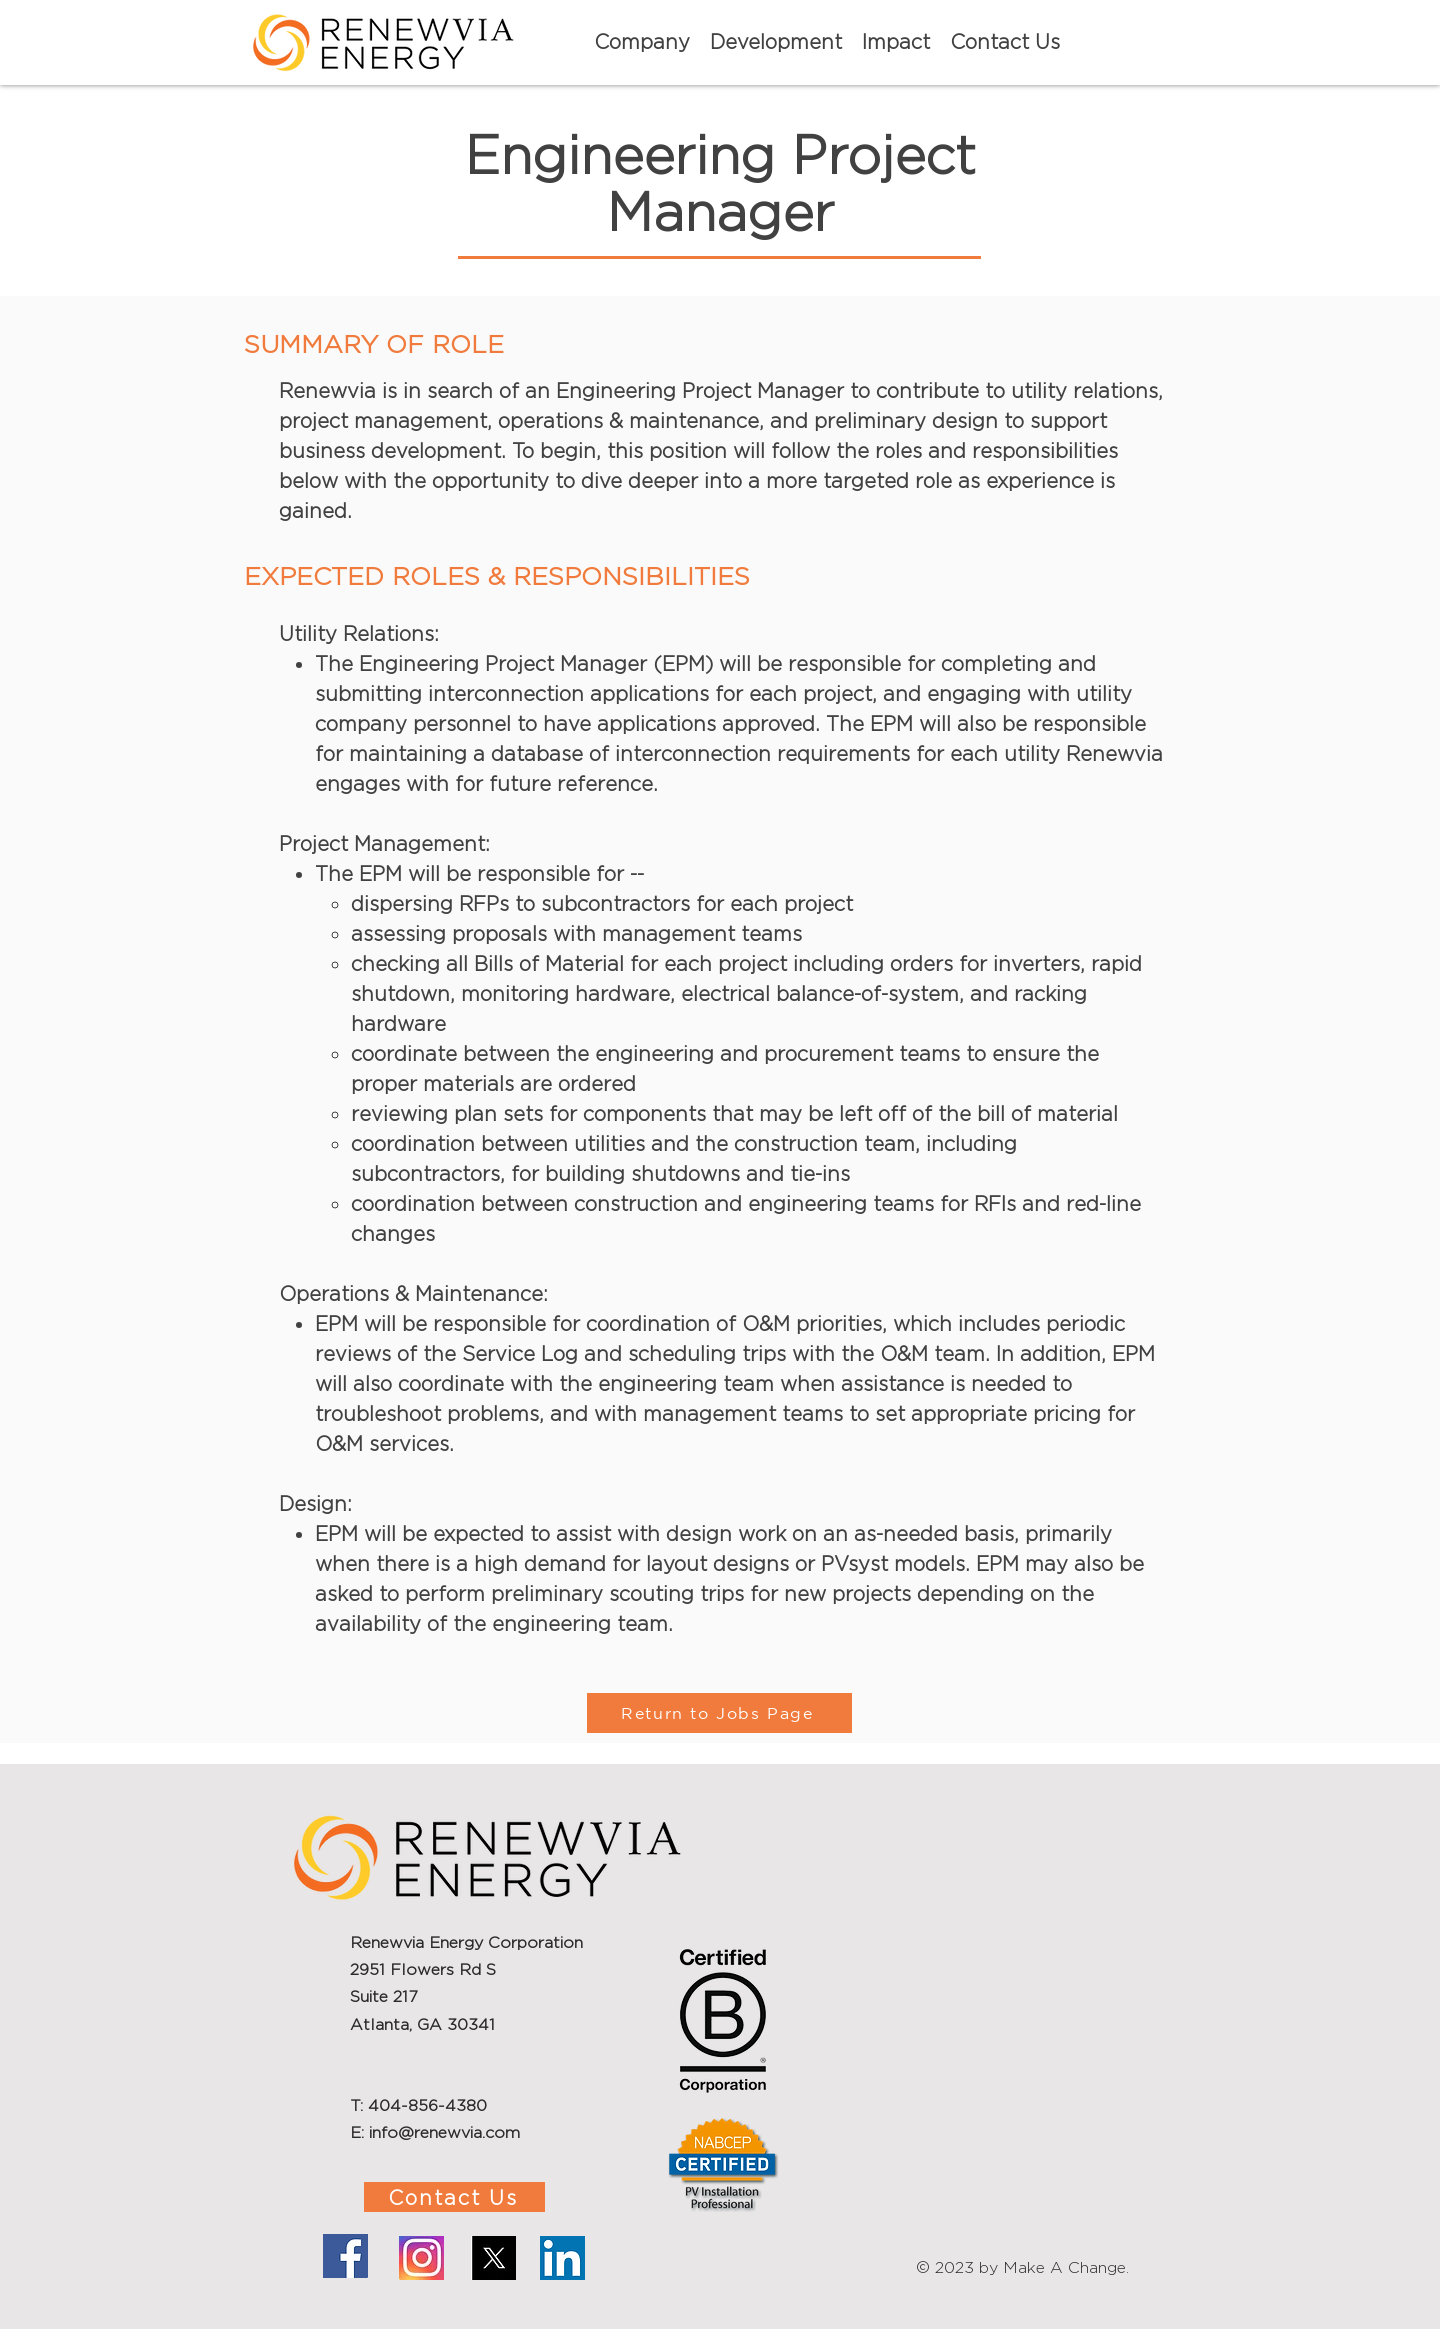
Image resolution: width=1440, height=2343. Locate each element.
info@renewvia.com (444, 2132)
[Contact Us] (454, 2197)
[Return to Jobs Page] (719, 1713)
